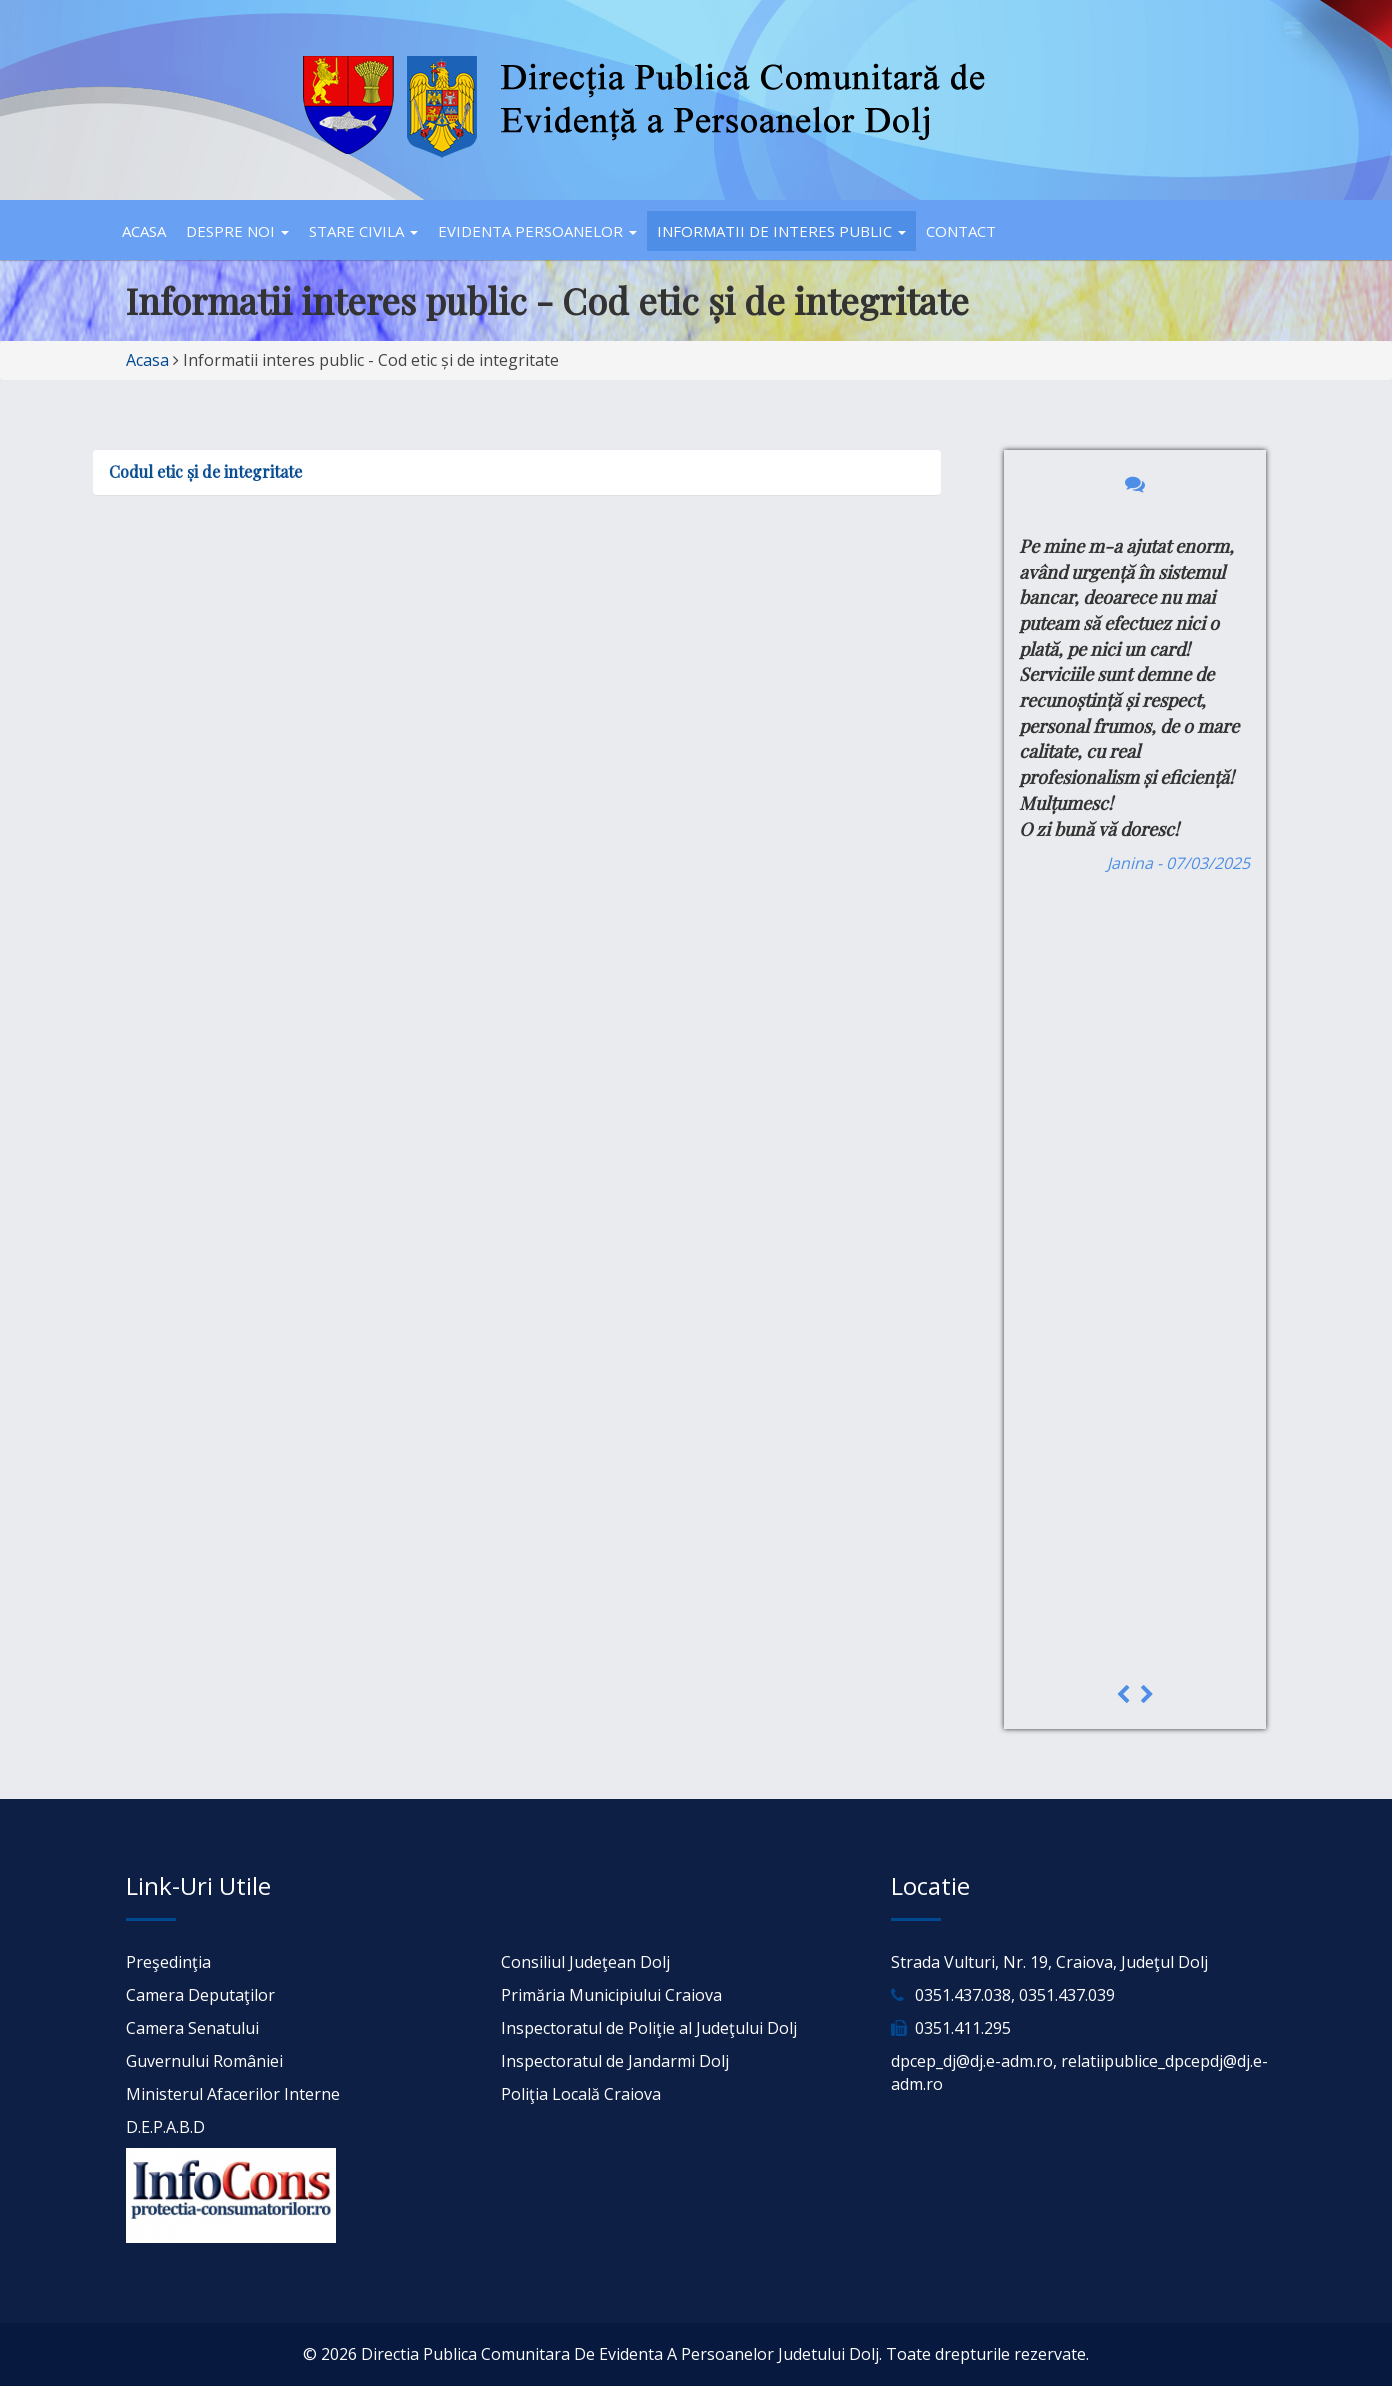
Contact (961, 231)
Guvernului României (204, 2061)
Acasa (144, 231)
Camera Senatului (192, 2028)
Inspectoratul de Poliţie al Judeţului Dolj (649, 2028)
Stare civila (363, 231)
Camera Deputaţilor (200, 1995)
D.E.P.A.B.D (165, 2127)
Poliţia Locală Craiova (581, 2094)
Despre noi (237, 231)
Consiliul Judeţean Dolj (585, 1962)
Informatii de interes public (781, 231)
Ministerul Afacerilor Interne (233, 2094)
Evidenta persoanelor (537, 231)
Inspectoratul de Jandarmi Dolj (615, 2061)
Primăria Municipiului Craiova (611, 1995)
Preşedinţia (168, 1962)
